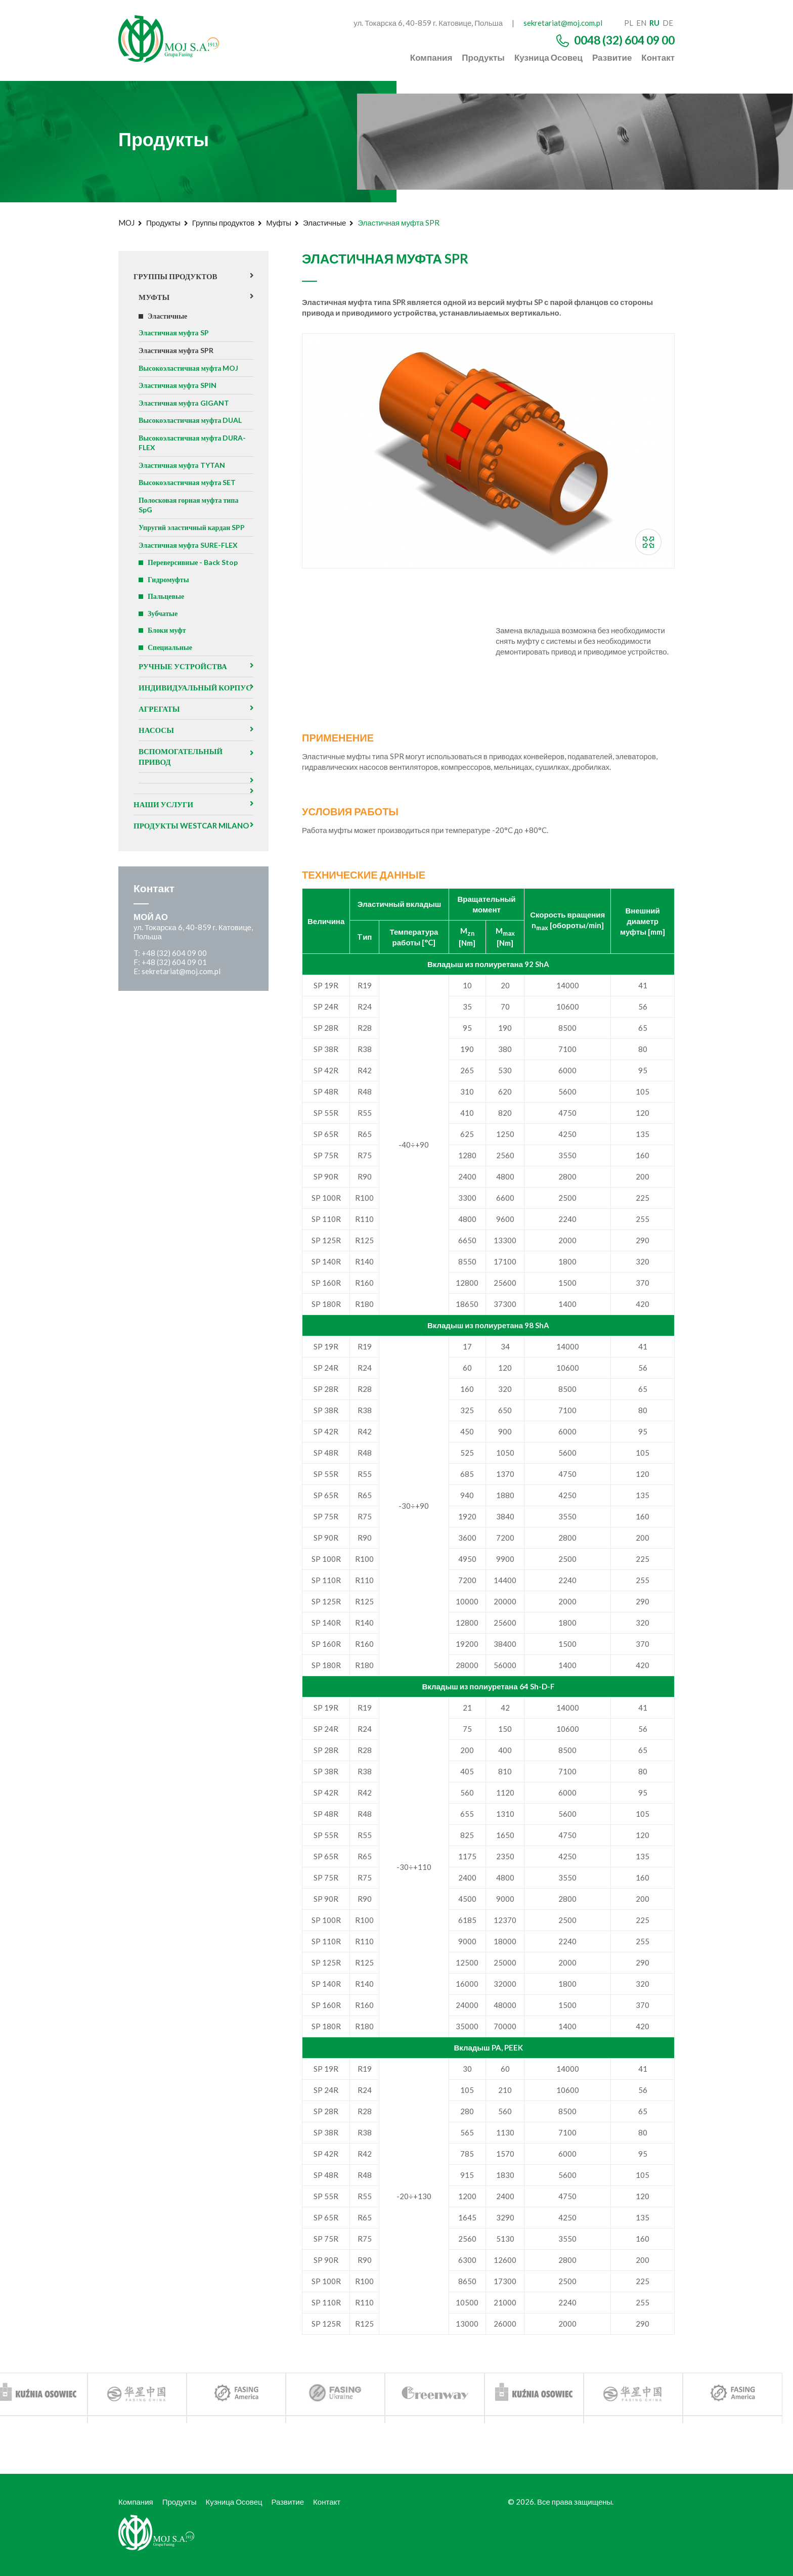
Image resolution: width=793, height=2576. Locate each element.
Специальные (171, 663)
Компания (431, 57)
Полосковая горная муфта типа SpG (192, 515)
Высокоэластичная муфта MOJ (192, 371)
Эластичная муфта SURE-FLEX (191, 556)
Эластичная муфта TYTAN (185, 473)
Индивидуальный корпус (181, 711)
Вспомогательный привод (183, 788)
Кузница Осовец (548, 57)
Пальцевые (167, 610)
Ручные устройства (186, 683)
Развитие (612, 57)
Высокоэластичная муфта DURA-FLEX (195, 450)
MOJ (126, 222)
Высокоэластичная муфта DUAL (194, 426)
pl (628, 22)
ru (654, 22)
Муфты (278, 222)
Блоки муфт (168, 645)
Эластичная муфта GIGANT (187, 408)
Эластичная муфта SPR (178, 353)
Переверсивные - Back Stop (195, 575)
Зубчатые (164, 628)
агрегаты (161, 739)
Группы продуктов (223, 222)
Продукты (483, 57)
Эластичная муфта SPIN (180, 390)
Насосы (158, 760)
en (641, 22)
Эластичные (324, 222)
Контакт (658, 57)
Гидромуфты (170, 592)
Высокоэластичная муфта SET (191, 491)
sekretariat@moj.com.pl (562, 22)
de (668, 22)
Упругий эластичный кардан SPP (195, 538)
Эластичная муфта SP (176, 335)
